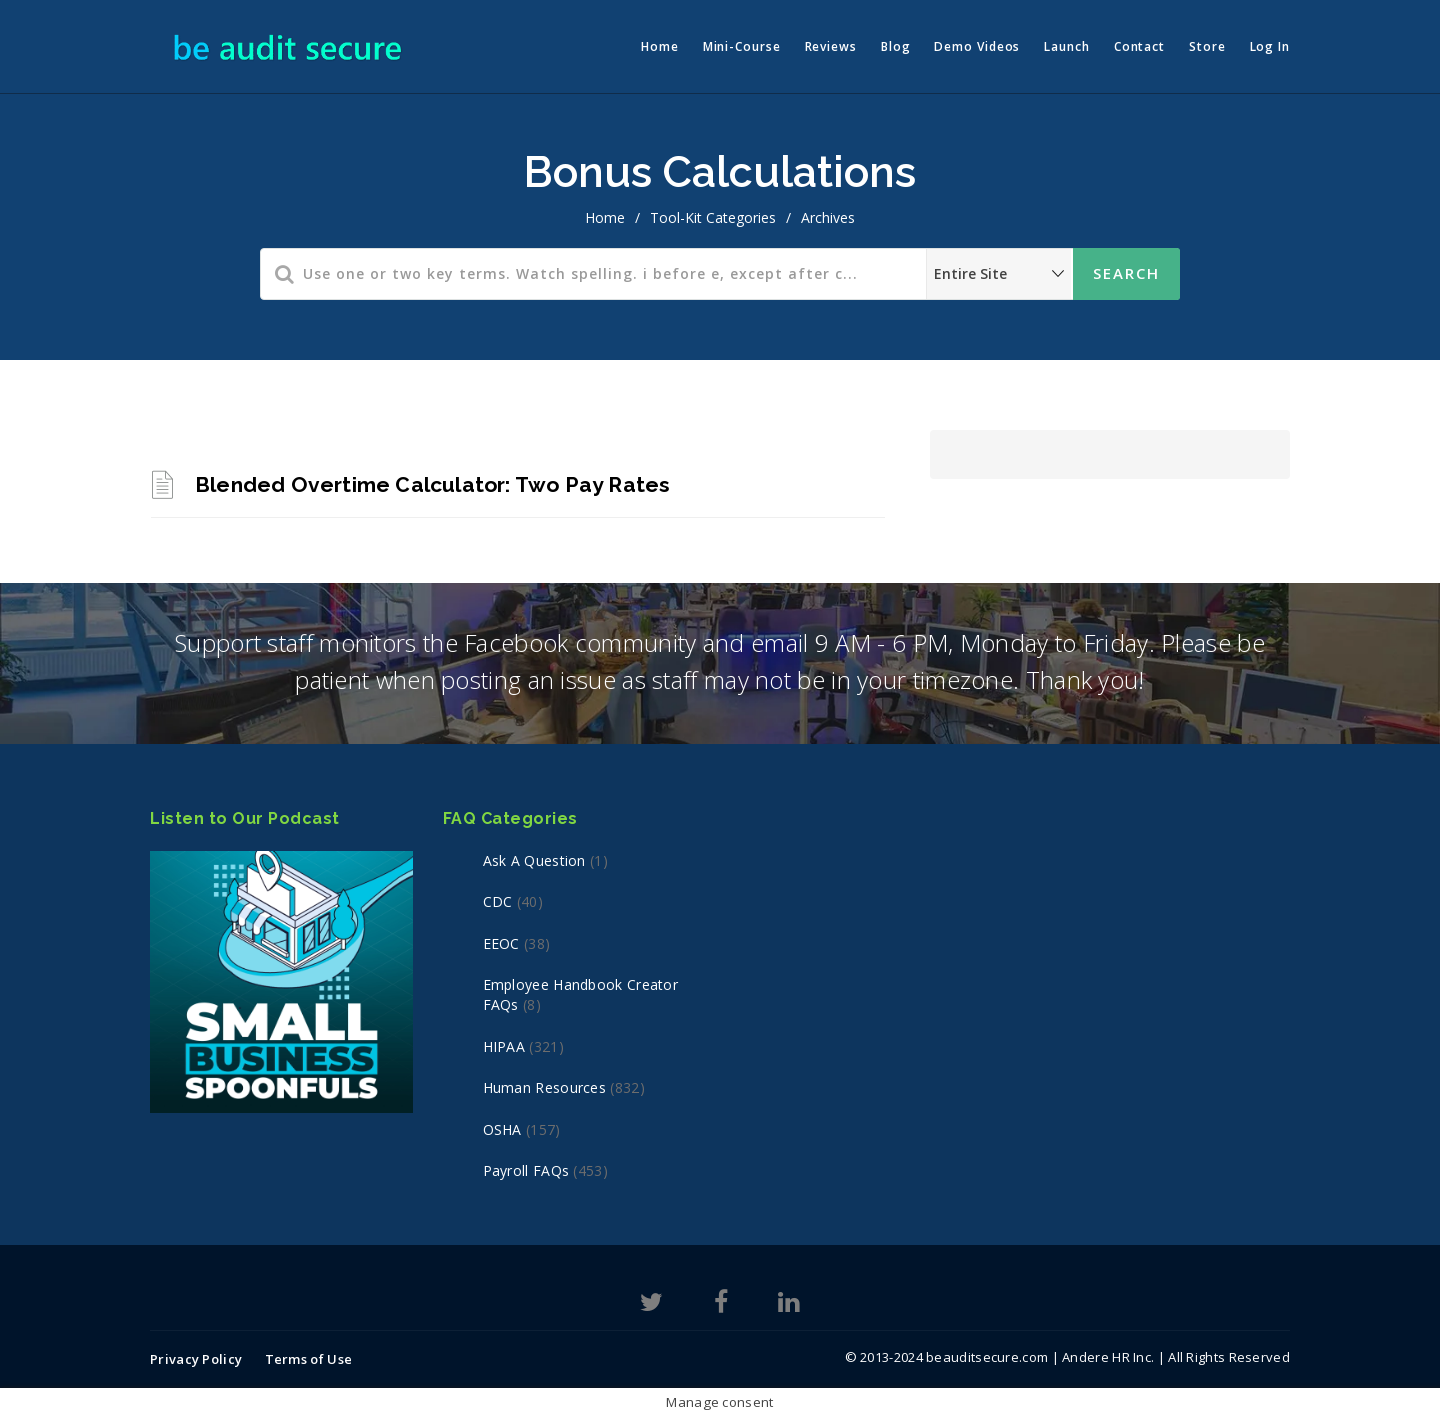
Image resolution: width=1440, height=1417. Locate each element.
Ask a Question (534, 860)
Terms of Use (309, 1359)
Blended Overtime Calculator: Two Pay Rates (432, 484)
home (605, 217)
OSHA (502, 1129)
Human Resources (545, 1087)
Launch (1066, 46)
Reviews (831, 46)
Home (660, 46)
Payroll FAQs (526, 1170)
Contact (1139, 46)
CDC (498, 901)
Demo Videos (977, 46)
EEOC (501, 943)
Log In (1270, 46)
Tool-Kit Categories (713, 217)
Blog (896, 46)
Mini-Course (742, 46)
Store (1207, 46)
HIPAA (504, 1046)
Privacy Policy (196, 1359)
